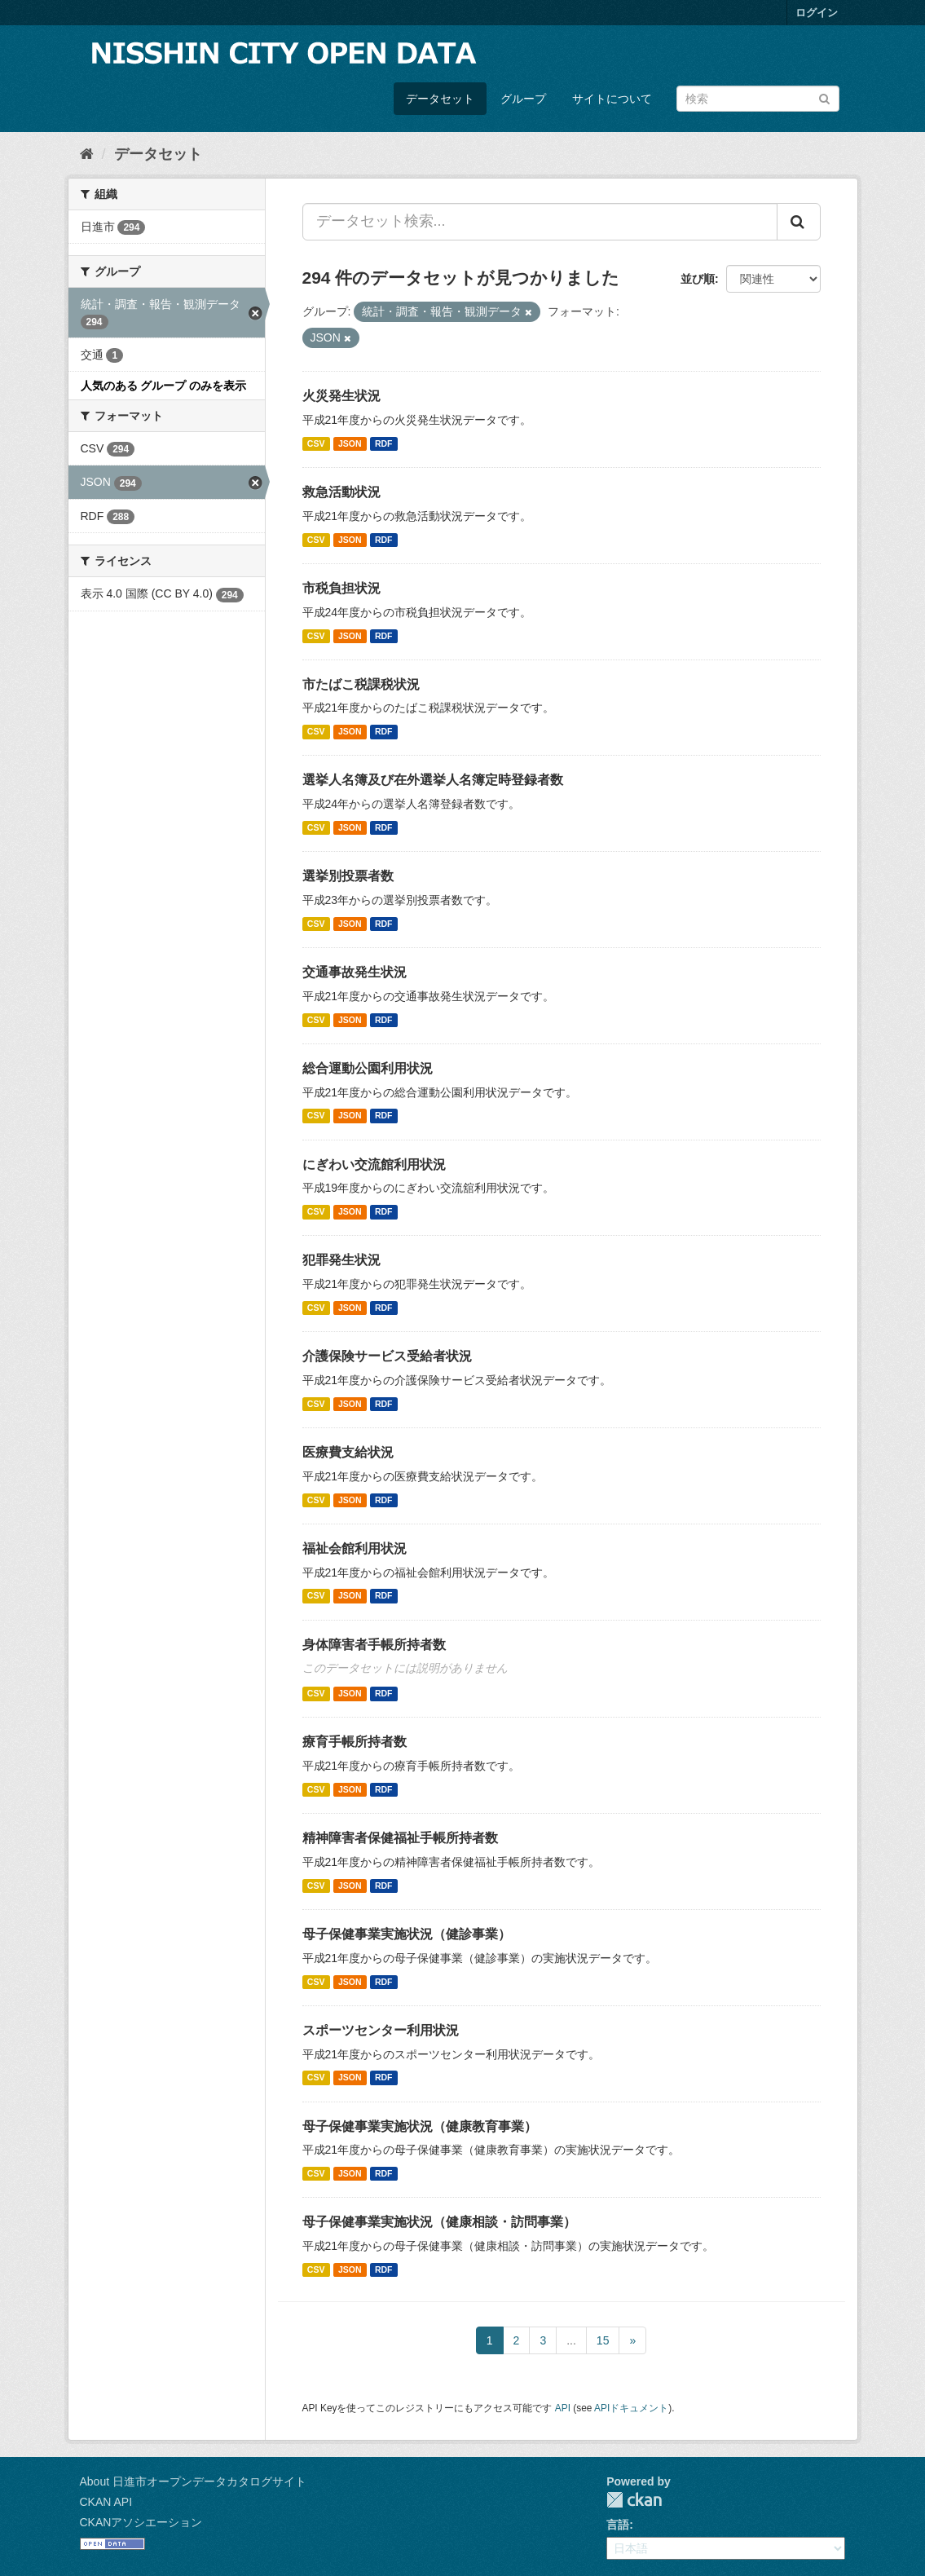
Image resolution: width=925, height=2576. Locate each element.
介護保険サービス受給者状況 (387, 1356)
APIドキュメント (631, 2408)
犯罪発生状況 (341, 1260)
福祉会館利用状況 (354, 1548)
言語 (617, 2524)
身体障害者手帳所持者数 (374, 1645)
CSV (316, 443)
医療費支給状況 (348, 1452)
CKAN (634, 2499)
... (571, 2340)
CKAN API (106, 2501)
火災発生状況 (341, 396)
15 (603, 2340)
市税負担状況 (341, 588)
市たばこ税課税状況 (361, 684)
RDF (384, 443)
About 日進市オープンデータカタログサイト (193, 2481)
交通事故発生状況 (354, 972)
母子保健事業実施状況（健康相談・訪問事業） (439, 2222)
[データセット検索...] (539, 221)
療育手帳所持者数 (354, 1742)
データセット (440, 98)
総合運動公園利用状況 (367, 1068)
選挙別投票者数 (348, 876)
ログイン (816, 13)
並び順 (698, 278)
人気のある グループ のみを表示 (164, 385)
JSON (350, 443)
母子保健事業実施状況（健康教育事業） (419, 2126)
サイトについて (612, 98)
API (562, 2408)
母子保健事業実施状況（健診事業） (406, 1934)
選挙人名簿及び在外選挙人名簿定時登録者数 (432, 780)
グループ (523, 98)
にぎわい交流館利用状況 (374, 1164)
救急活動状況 (341, 492)
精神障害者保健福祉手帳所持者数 (400, 1838)
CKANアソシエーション (141, 2522)
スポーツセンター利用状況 (380, 2030)
